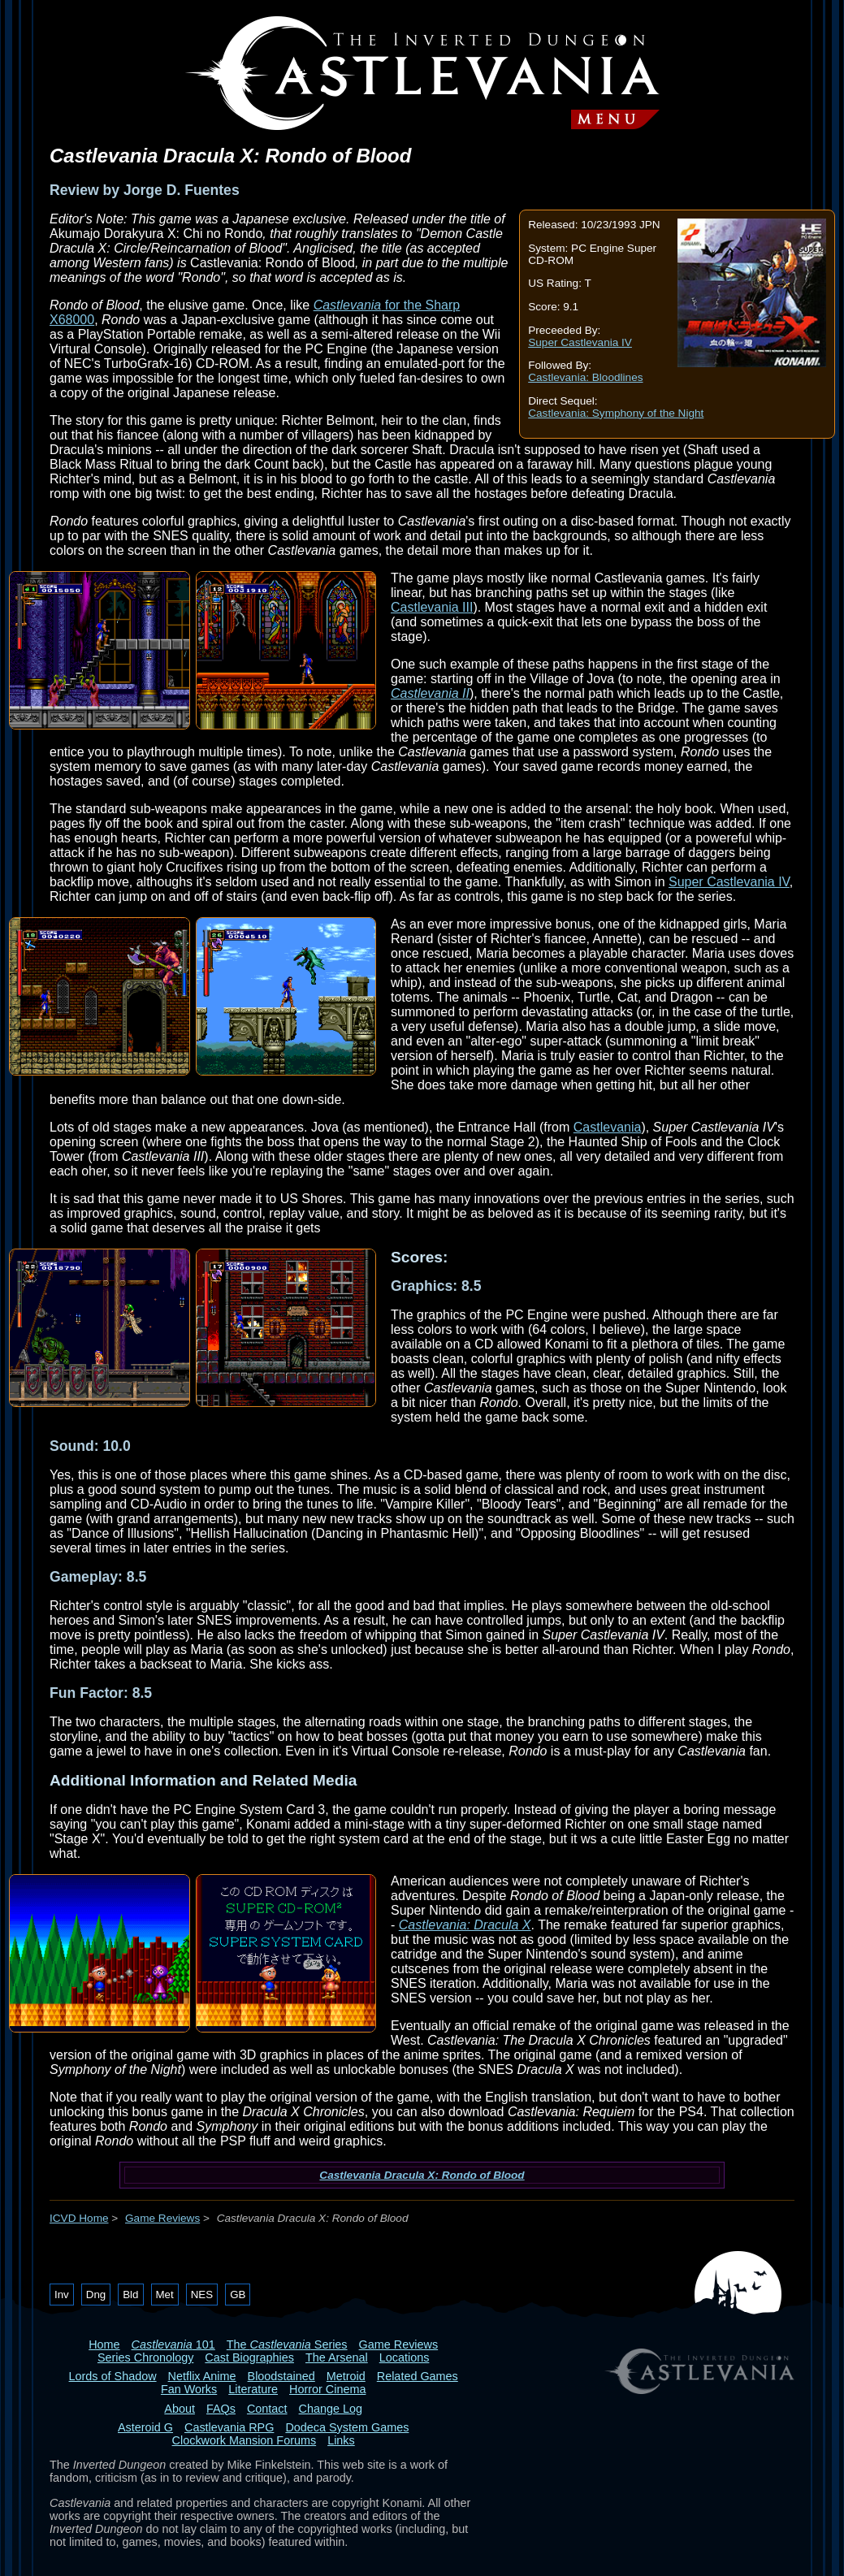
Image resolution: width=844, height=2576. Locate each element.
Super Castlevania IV (580, 342)
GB (237, 2294)
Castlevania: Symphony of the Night (615, 413)
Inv (61, 2294)
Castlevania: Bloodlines (585, 377)
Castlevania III (432, 607)
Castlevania (607, 1127)
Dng (96, 2294)
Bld (130, 2294)
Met (165, 2294)
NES (202, 2294)
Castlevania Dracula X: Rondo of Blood (421, 2175)
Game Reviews (162, 2218)
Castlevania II (430, 693)
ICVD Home (79, 2218)
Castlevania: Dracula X (465, 1925)
